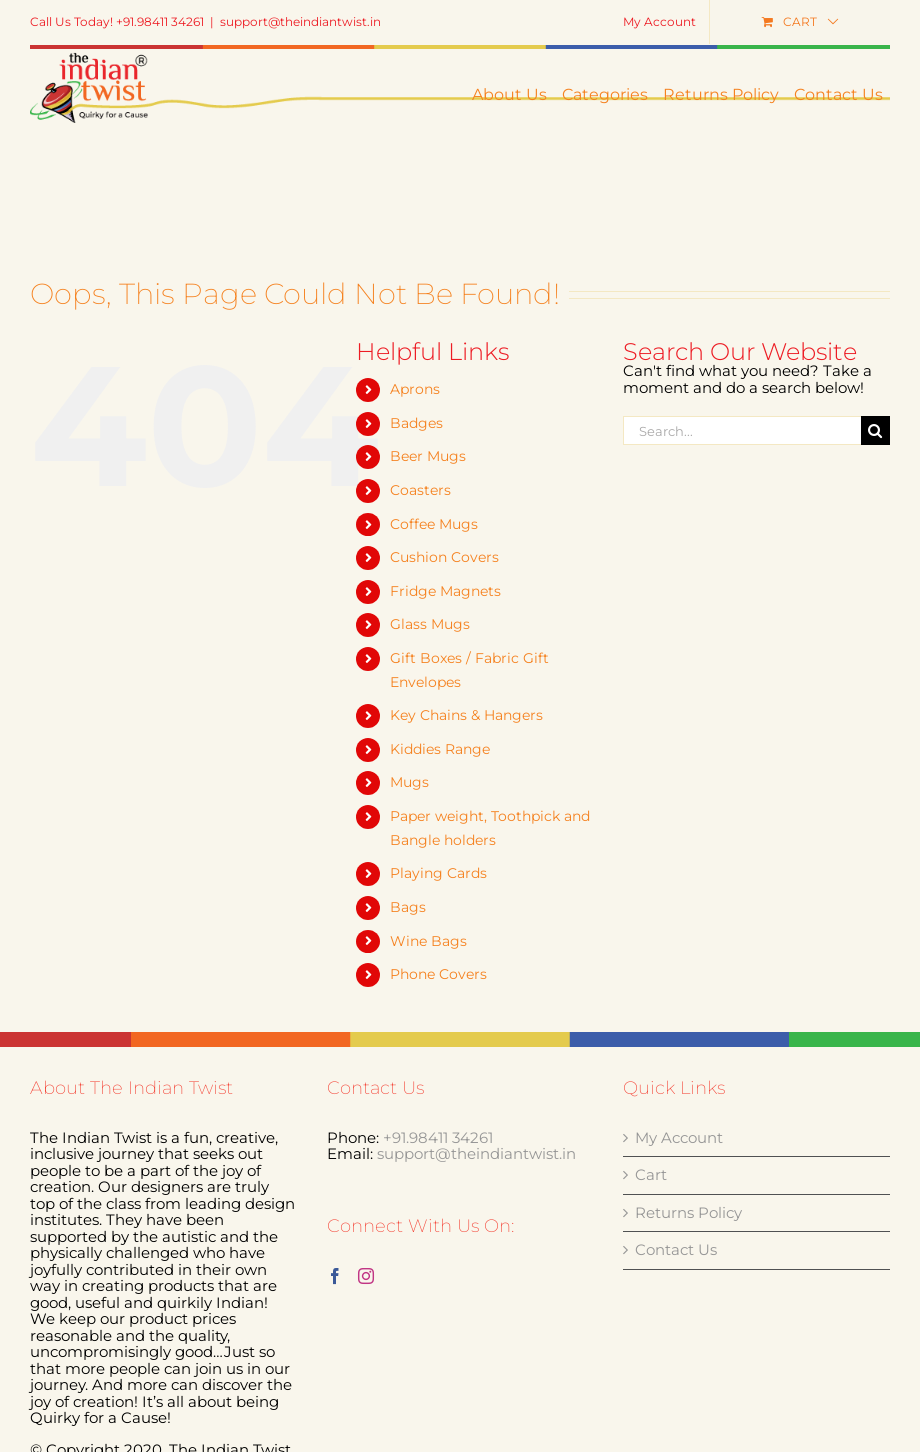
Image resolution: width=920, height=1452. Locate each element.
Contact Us (676, 1250)
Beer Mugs (428, 456)
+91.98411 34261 (438, 1137)
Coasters (420, 490)
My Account (679, 1138)
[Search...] (742, 430)
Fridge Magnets (445, 591)
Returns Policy (688, 1213)
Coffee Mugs (434, 524)
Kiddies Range (440, 749)
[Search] (875, 430)
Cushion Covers (444, 557)
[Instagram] (366, 1276)
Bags (408, 907)
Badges (416, 423)
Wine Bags (428, 941)
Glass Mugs (430, 624)
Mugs (409, 782)
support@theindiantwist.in (300, 21)
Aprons (415, 389)
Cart (651, 1175)
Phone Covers (438, 974)
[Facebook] (335, 1276)
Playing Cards (438, 873)
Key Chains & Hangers (466, 715)
